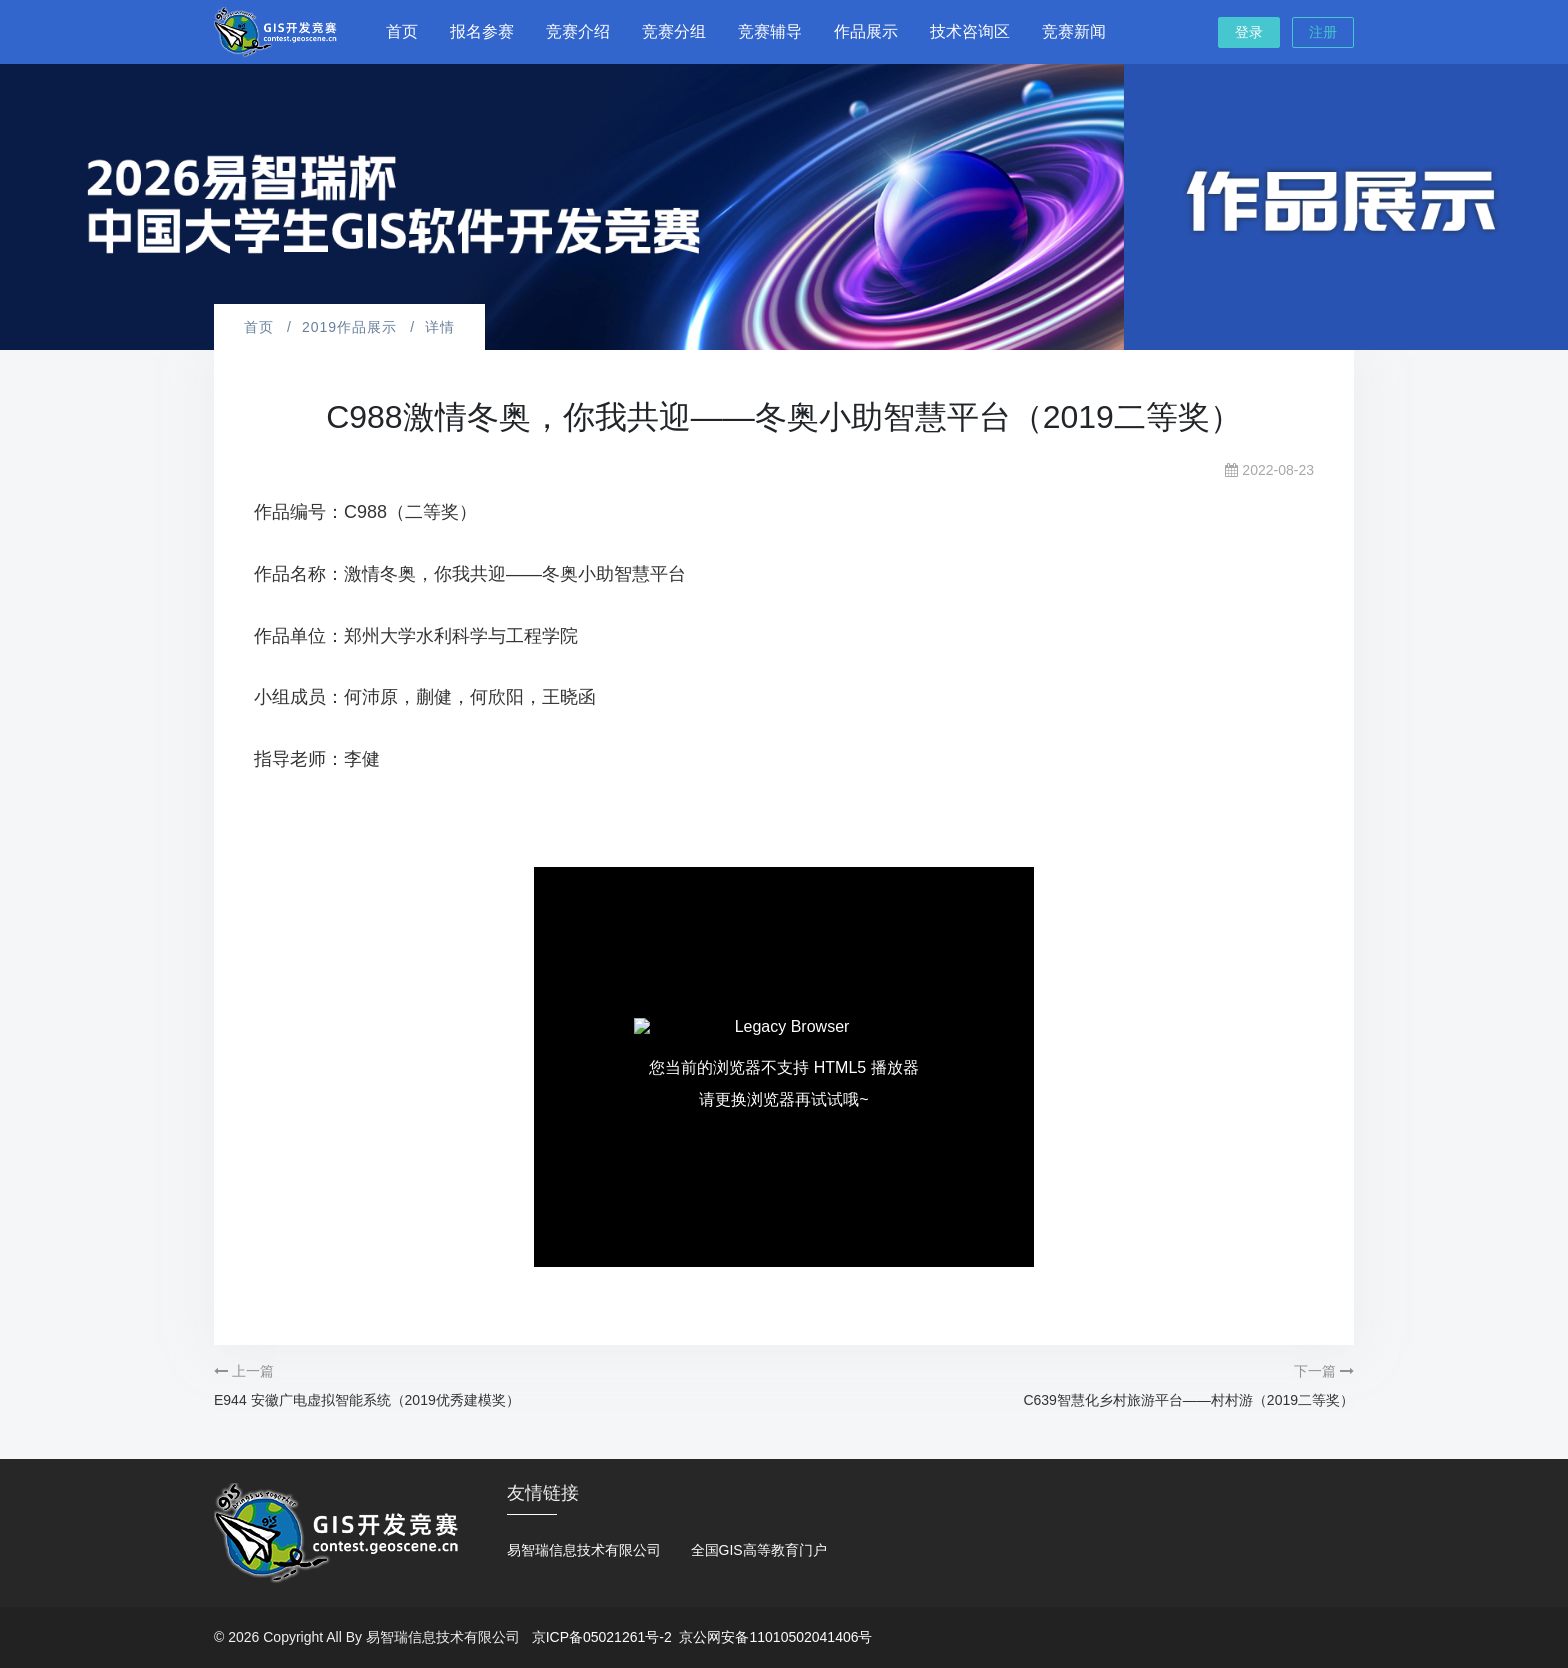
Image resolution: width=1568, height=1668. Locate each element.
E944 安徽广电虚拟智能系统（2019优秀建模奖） (367, 1400)
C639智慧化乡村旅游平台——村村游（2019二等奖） (1188, 1400)
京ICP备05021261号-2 (602, 1637)
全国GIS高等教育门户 (759, 1550)
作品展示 (866, 31)
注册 (1323, 32)
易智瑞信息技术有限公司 (584, 1550)
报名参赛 (482, 31)
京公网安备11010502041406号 (775, 1637)
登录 (1249, 32)
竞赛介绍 (578, 31)
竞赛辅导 (770, 31)
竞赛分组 (674, 31)
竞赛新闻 (1074, 31)
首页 (402, 31)
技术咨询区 (970, 31)
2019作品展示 (349, 327)
